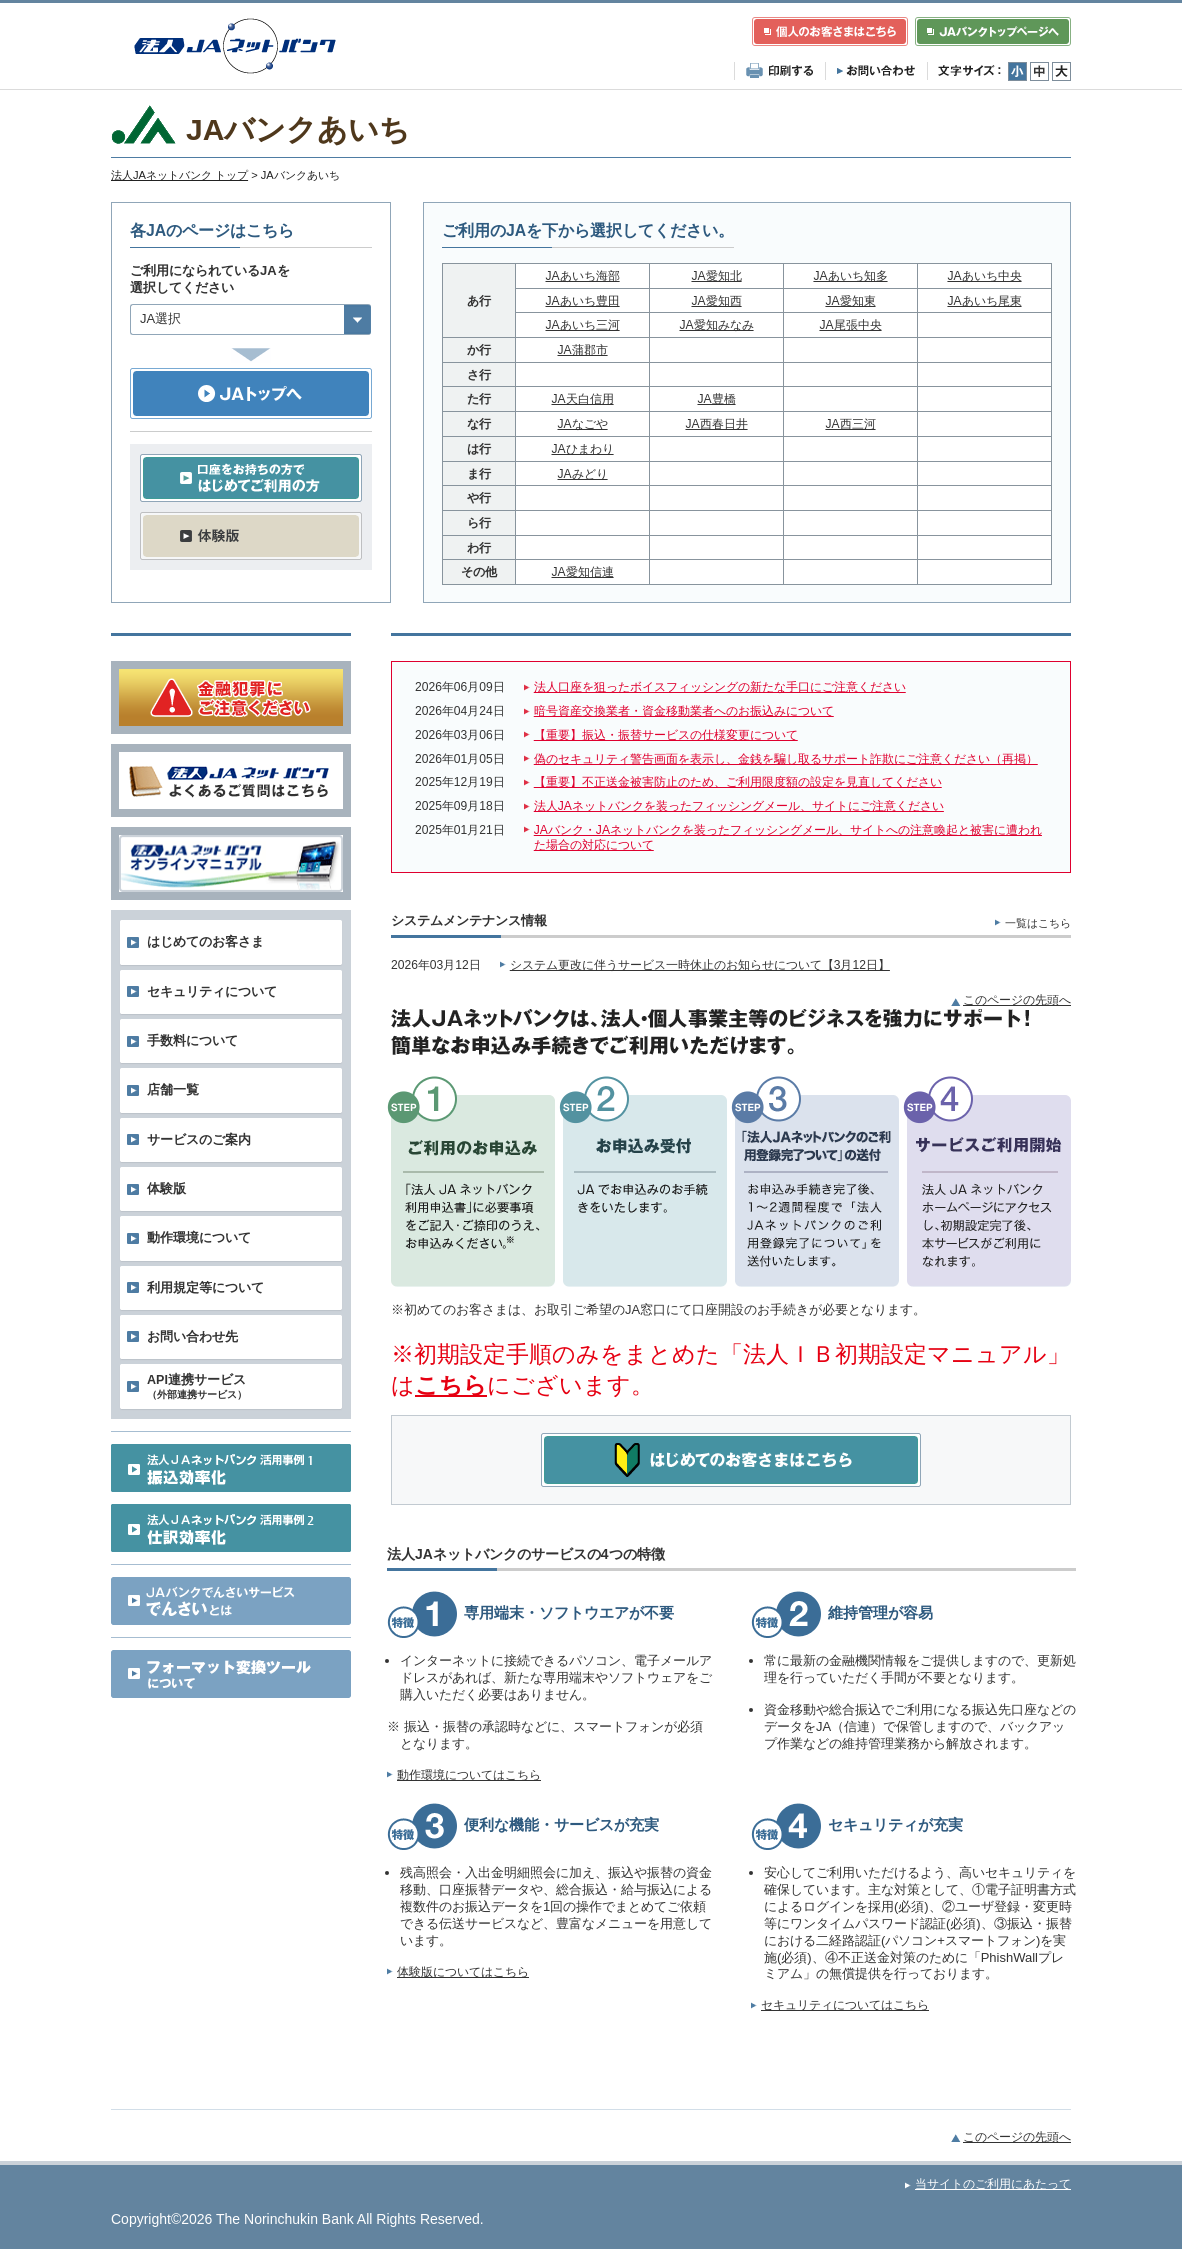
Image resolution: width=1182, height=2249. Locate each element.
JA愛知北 (716, 276)
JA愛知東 (850, 301)
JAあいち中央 (984, 276)
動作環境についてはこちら (469, 1775)
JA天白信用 (583, 399)
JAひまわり (583, 449)
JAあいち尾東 (984, 301)
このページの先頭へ (1017, 1000)
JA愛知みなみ (716, 325)
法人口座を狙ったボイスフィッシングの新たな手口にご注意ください (720, 687)
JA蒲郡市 (583, 350)
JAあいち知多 (850, 276)
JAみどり (583, 474)
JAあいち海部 (583, 276)
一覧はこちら (1038, 923)
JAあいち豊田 (583, 301)
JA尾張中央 (850, 325)
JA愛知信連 (583, 572)
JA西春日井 (716, 424)
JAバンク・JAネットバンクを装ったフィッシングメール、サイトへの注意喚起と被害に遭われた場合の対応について (788, 838)
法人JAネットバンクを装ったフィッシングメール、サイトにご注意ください (739, 806)
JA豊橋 (716, 399)
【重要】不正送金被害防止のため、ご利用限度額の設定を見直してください (738, 782)
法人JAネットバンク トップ (179, 175)
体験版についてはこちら (463, 1972)
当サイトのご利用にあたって (993, 2184)
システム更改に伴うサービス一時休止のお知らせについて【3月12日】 (700, 965)
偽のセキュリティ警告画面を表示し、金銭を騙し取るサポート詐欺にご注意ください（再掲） (786, 759)
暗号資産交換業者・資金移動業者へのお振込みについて (684, 711)
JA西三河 (850, 424)
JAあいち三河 (583, 325)
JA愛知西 (716, 301)
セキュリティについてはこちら (845, 2005)
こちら (451, 1385)
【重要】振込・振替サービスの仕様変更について (666, 735)
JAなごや (583, 424)
